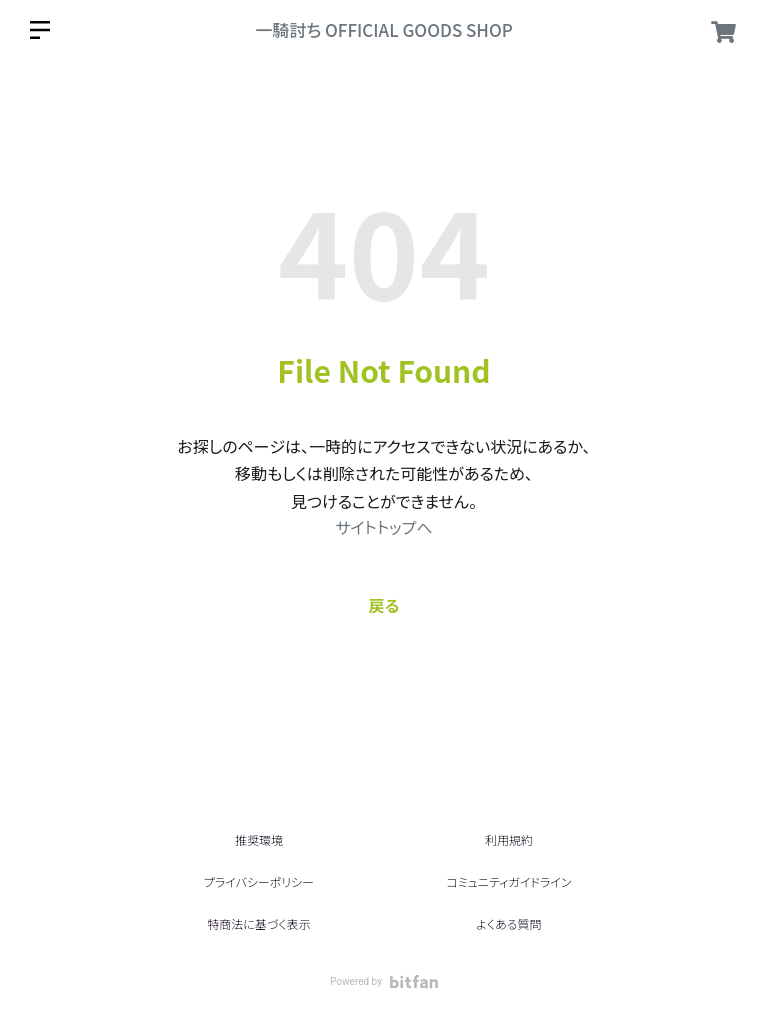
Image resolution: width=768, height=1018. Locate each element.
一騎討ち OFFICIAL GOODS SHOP (384, 29)
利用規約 (509, 839)
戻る (384, 605)
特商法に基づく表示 (258, 923)
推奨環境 (259, 839)
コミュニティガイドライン (508, 881)
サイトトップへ (383, 527)
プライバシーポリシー (259, 881)
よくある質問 (508, 923)
